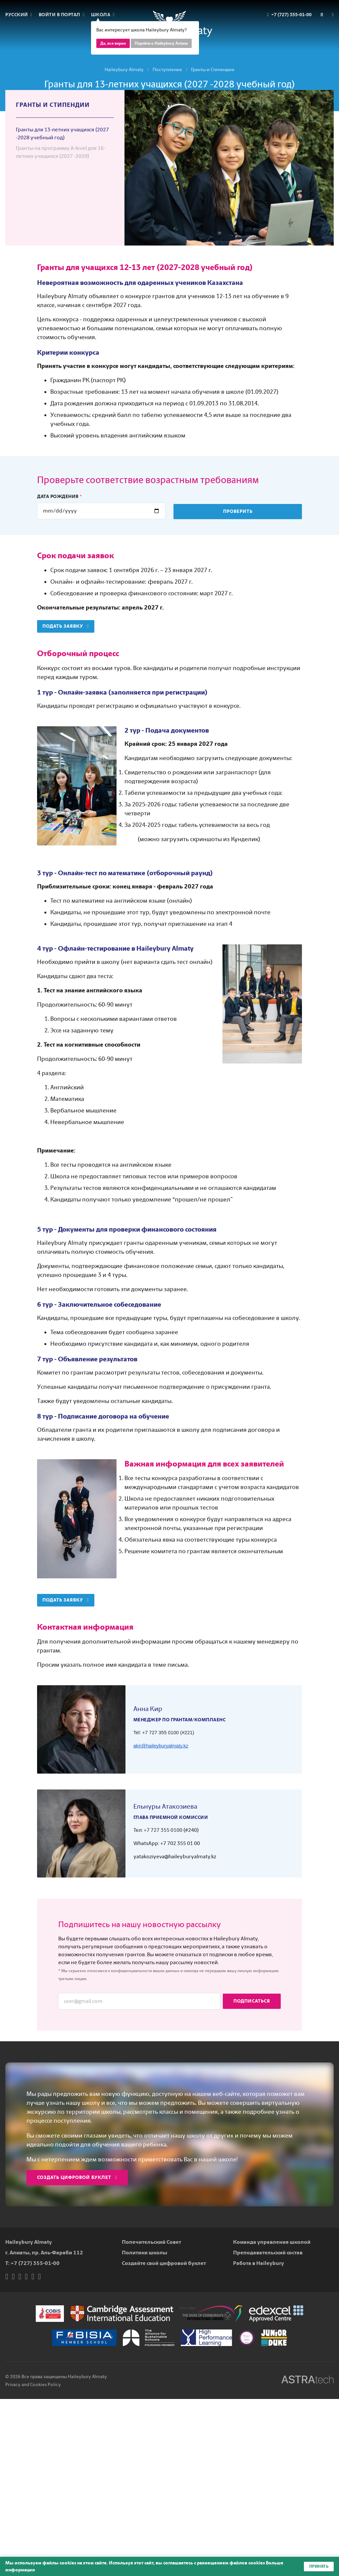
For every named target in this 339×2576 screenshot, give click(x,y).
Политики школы (144, 2252)
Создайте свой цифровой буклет (164, 2263)
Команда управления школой (272, 2242)
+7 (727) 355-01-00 (35, 2263)
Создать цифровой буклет (77, 2177)
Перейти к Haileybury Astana (161, 43)
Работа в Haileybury (258, 2263)
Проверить (238, 511)
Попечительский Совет (151, 2242)
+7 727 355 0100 (163, 1830)
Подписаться (251, 2001)
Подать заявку (65, 626)
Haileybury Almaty (124, 69)
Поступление (167, 69)
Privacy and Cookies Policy (33, 2384)
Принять (319, 2566)
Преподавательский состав (268, 2252)
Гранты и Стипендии (212, 69)
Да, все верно (113, 43)
